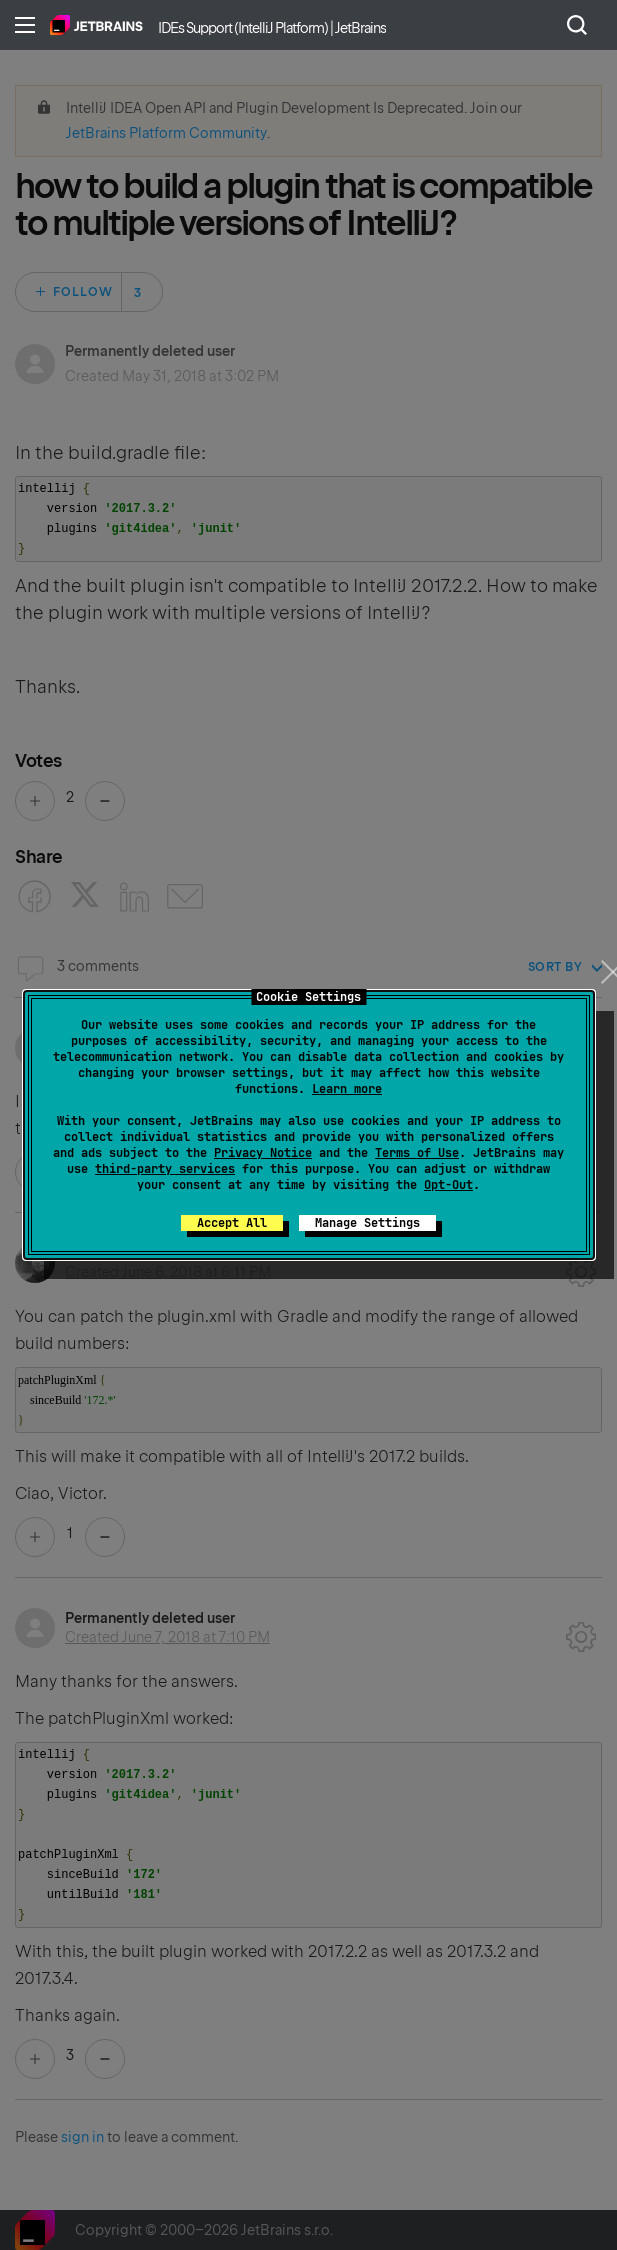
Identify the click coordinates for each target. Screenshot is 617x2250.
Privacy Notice (263, 1153)
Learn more (347, 1089)
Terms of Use (417, 1153)
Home (96, 25)
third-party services (165, 1169)
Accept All (232, 1223)
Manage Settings (367, 1223)
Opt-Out (448, 1185)
